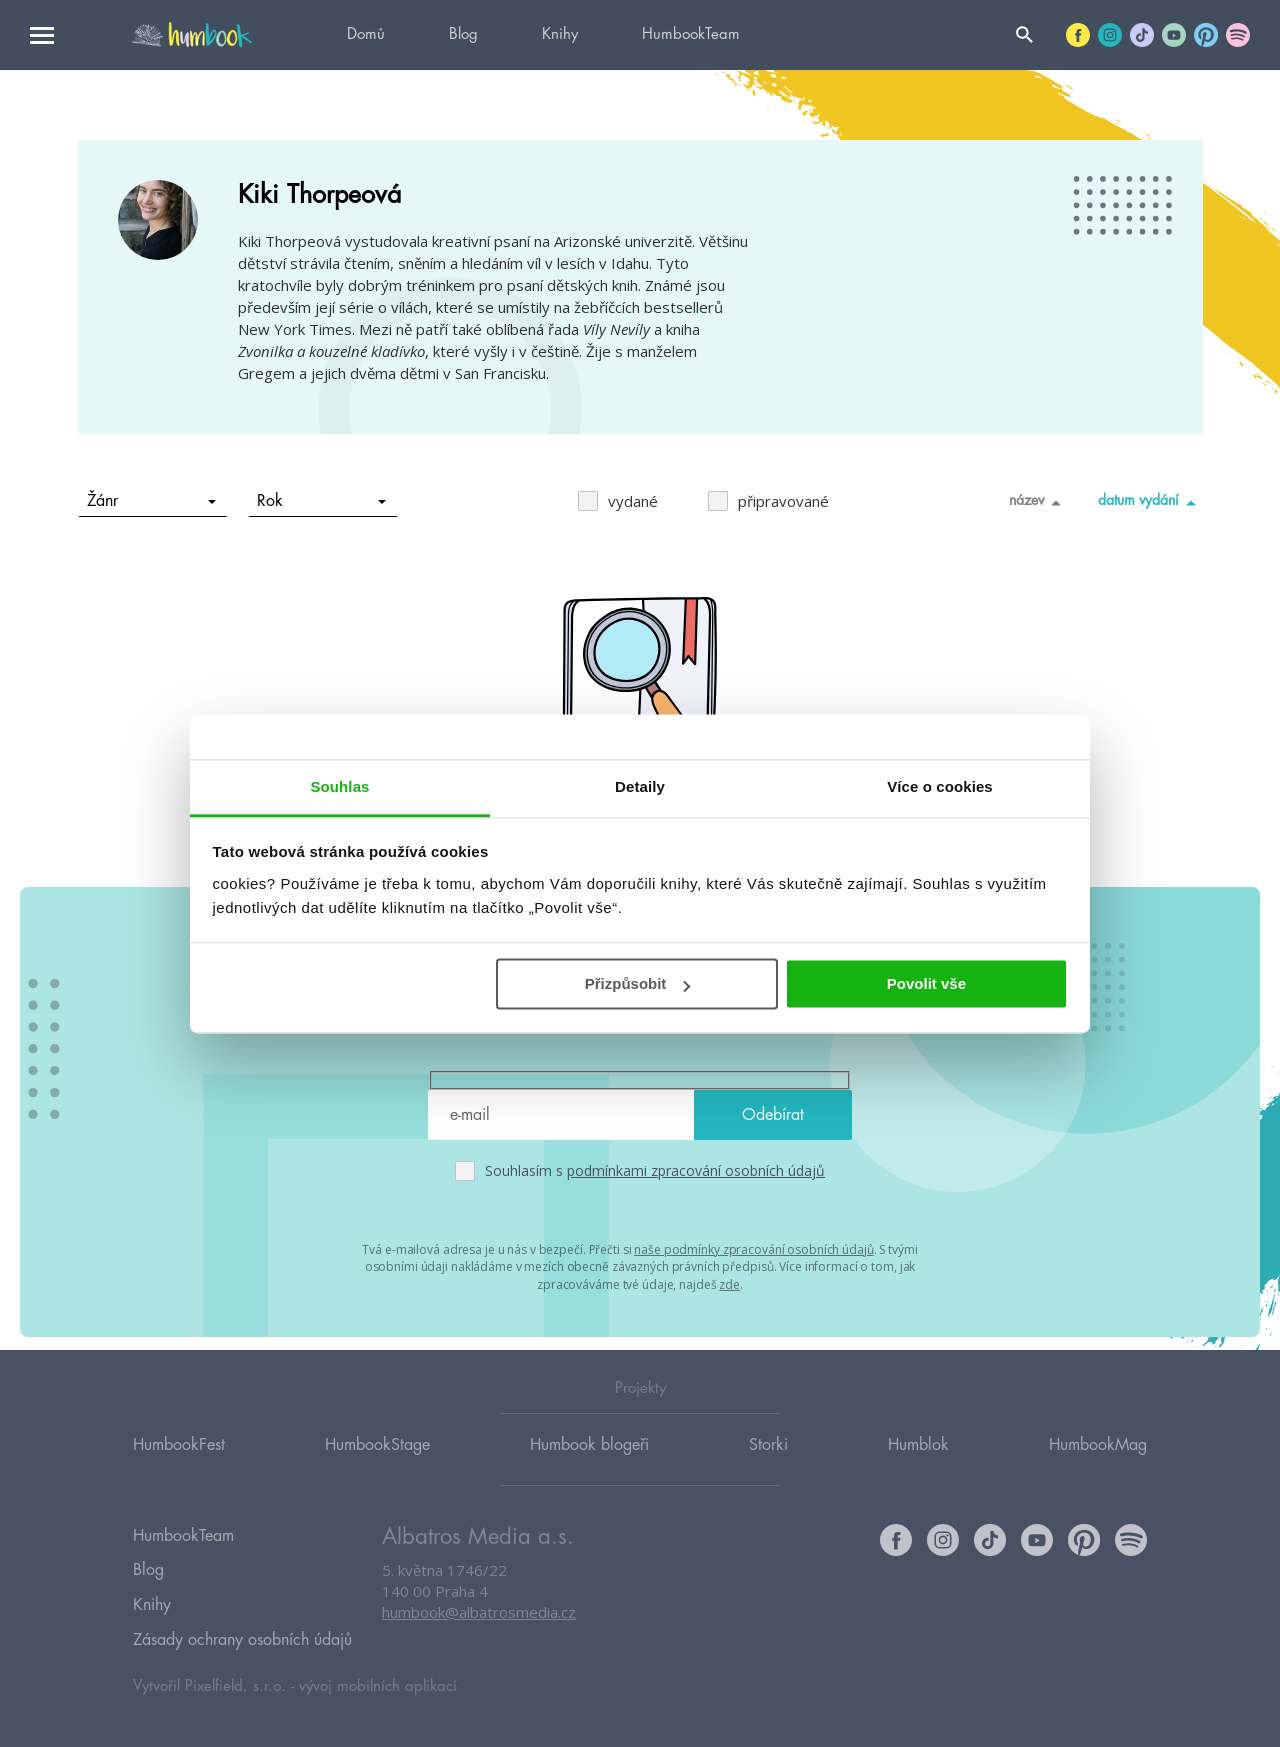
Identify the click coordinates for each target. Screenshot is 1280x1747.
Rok (321, 501)
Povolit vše (926, 983)
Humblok (918, 1463)
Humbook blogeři (589, 1463)
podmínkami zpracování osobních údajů (696, 1170)
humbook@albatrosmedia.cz (479, 1632)
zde (729, 1281)
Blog (463, 34)
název (1038, 502)
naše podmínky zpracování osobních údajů (753, 1248)
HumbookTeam (691, 34)
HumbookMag (1098, 1463)
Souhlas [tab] (339, 786)
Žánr (151, 501)
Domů (366, 34)
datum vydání (1150, 502)
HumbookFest (179, 1463)
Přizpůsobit (638, 983)
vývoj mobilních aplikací (378, 1683)
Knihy (560, 34)
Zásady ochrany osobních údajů (242, 1640)
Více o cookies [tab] (940, 786)
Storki (768, 1463)
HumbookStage (377, 1463)
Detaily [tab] (640, 786)
